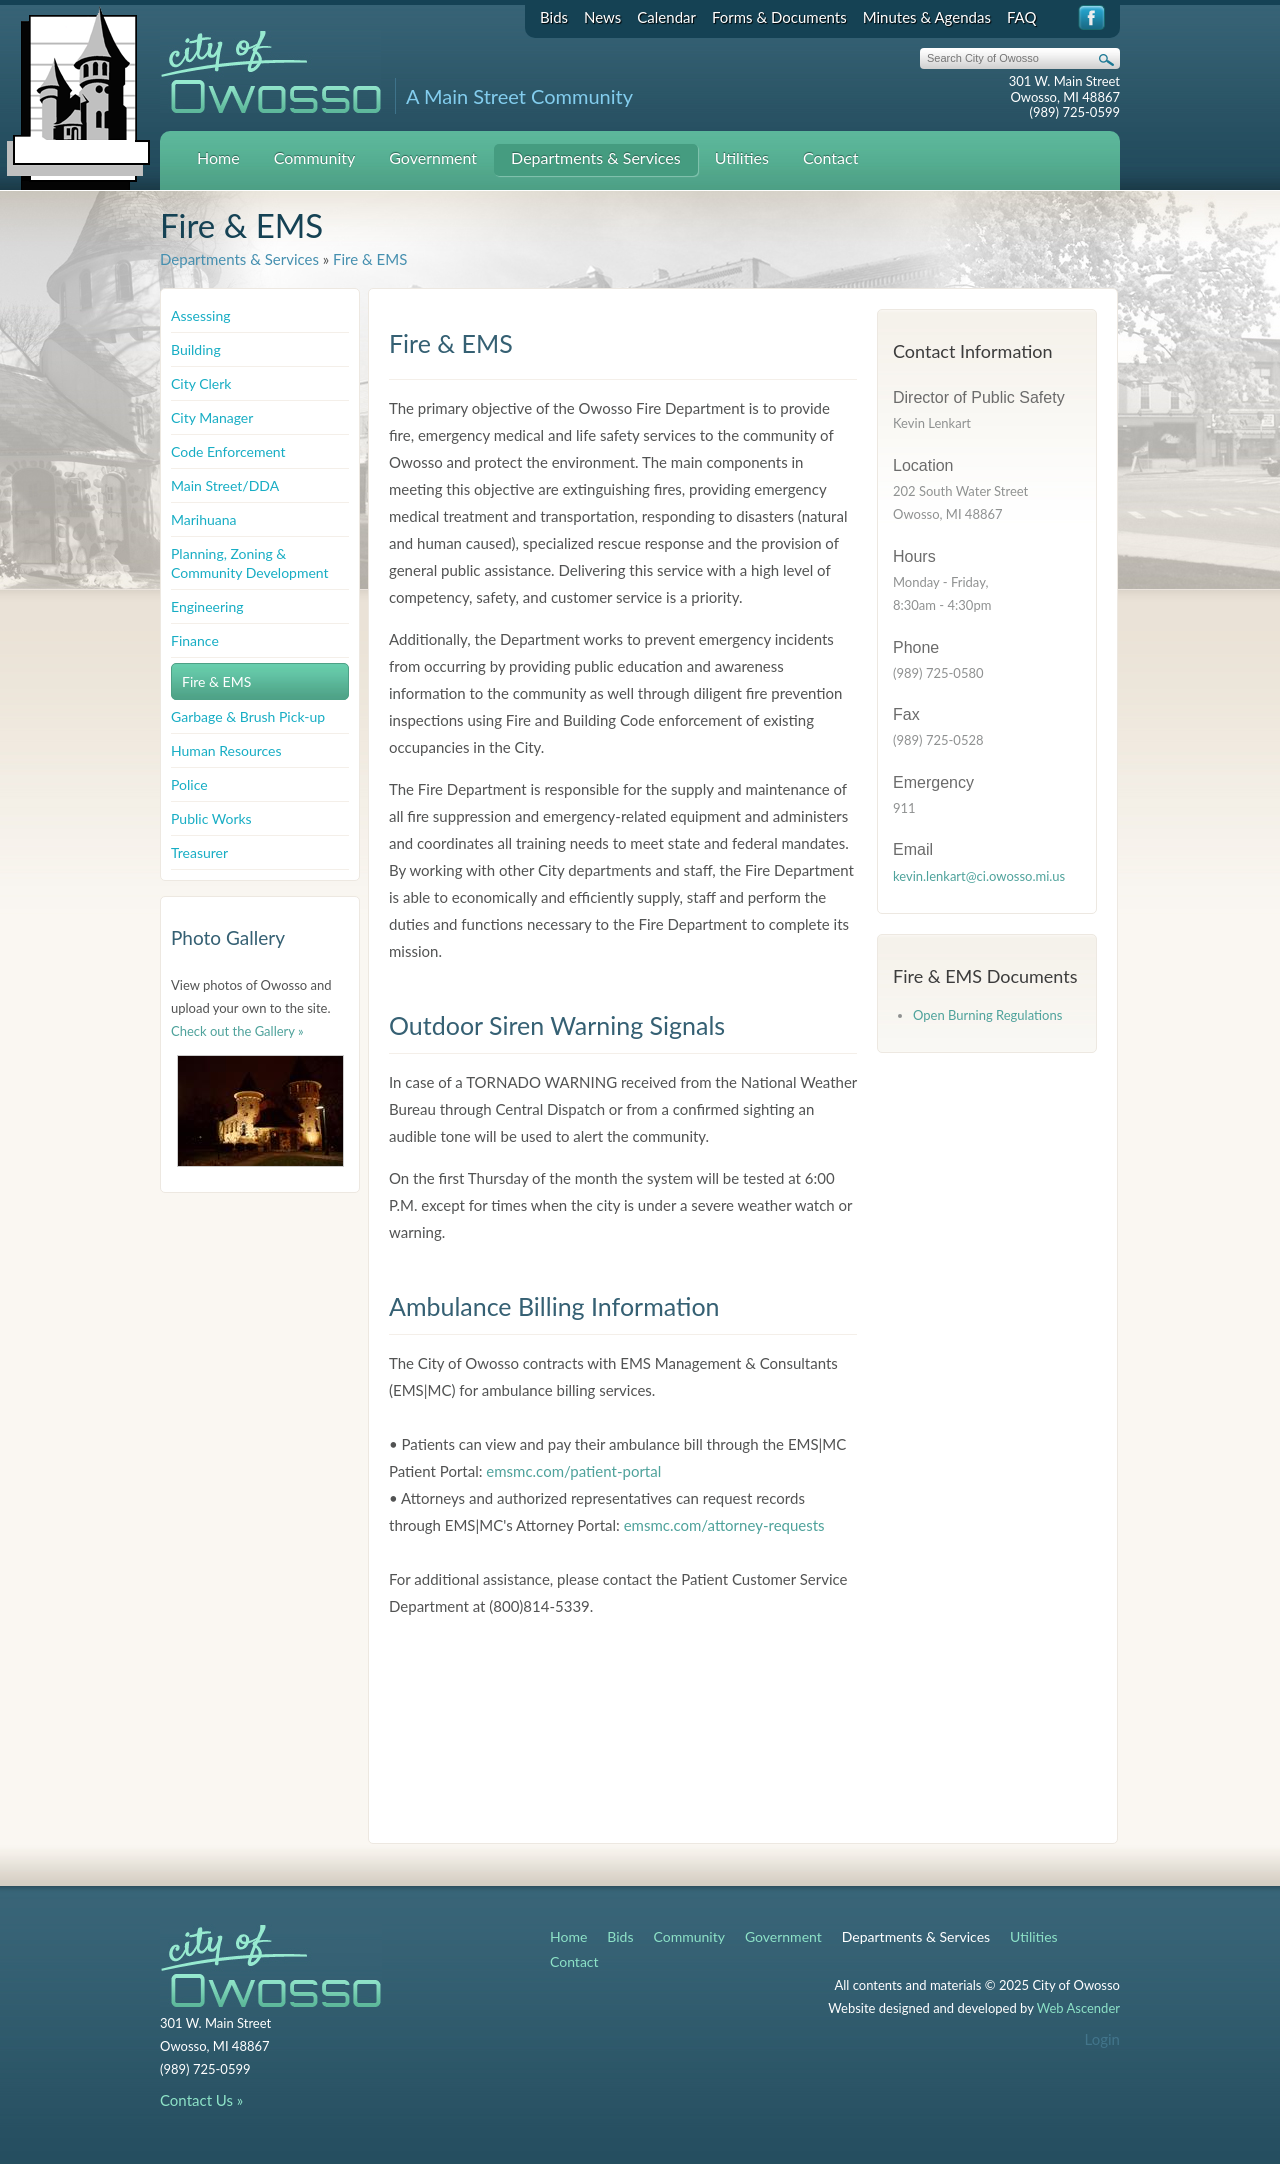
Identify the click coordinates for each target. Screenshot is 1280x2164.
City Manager (212, 417)
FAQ (1022, 17)
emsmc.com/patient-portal (573, 1471)
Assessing (201, 315)
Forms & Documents (779, 17)
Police (189, 784)
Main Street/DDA (225, 485)
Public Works (211, 818)
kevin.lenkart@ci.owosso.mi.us (979, 876)
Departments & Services (596, 157)
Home (218, 157)
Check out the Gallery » (237, 1031)
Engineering (207, 606)
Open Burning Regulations (987, 1015)
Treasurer (199, 852)
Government (433, 157)
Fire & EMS (370, 259)
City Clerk (201, 383)
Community (315, 157)
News (602, 17)
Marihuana (204, 519)
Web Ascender (1078, 2008)
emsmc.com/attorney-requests (724, 1525)
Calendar (666, 17)
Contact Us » (201, 2100)
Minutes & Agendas (927, 17)
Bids (554, 17)
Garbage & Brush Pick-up (248, 716)
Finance (195, 640)
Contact (830, 157)
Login (1102, 2039)
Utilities (742, 157)
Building (196, 349)
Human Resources (226, 750)
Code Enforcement (228, 451)
